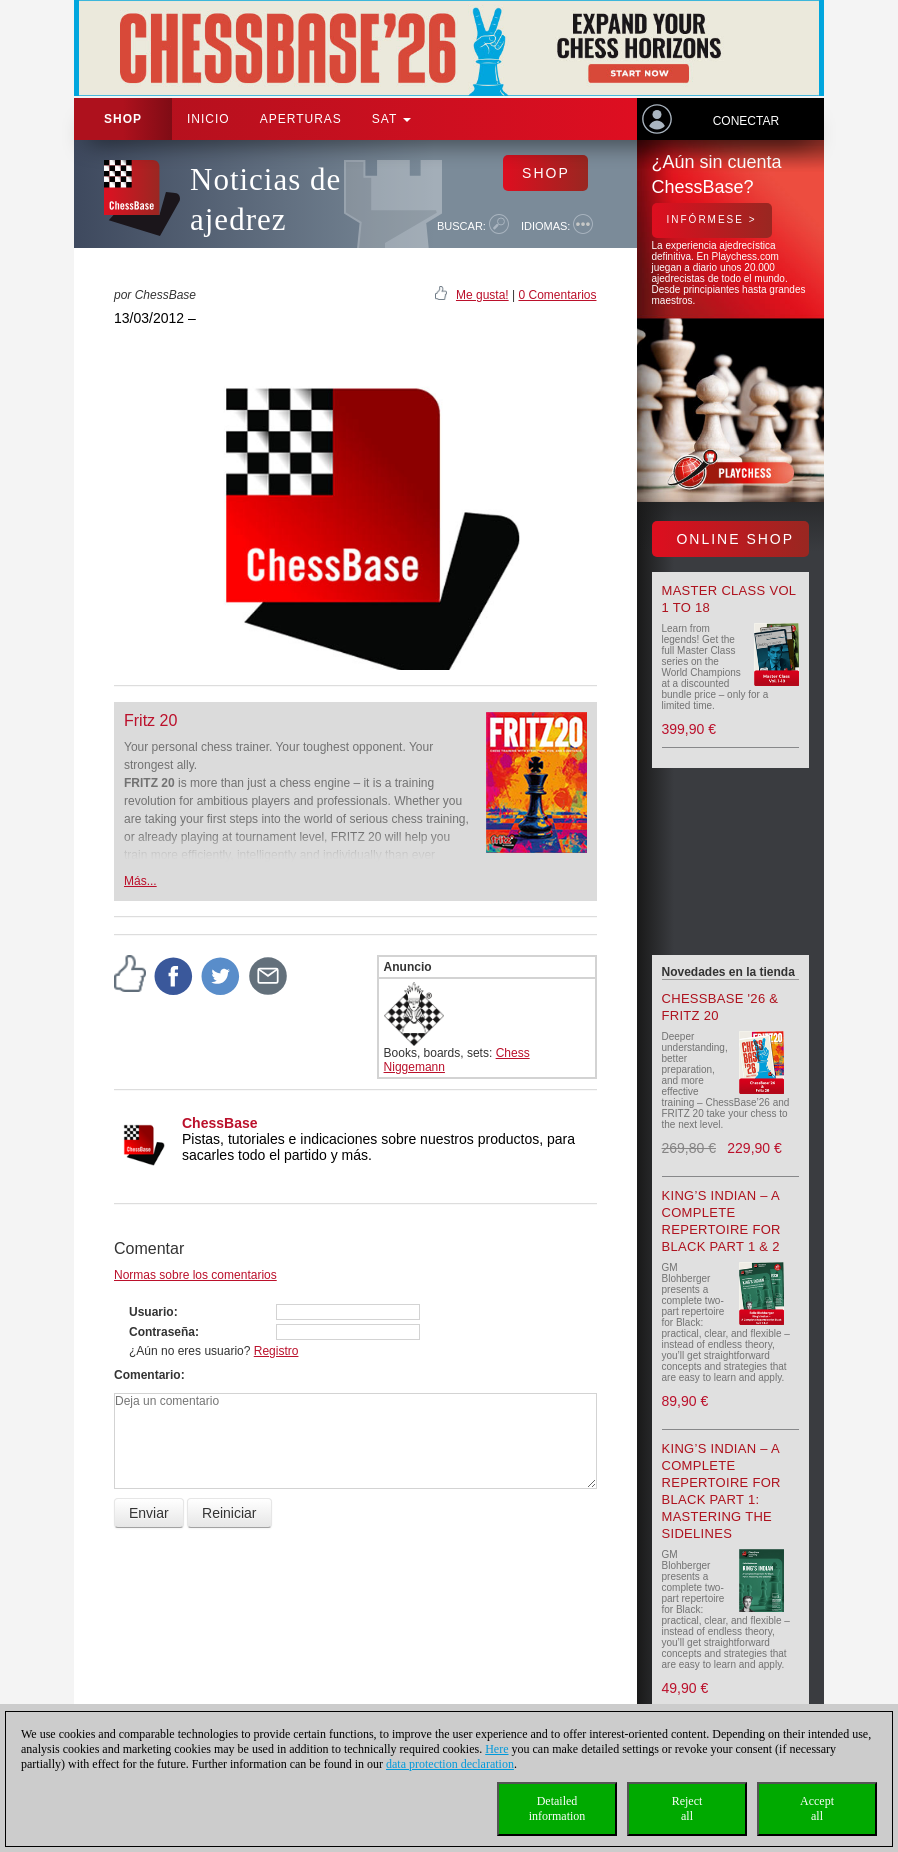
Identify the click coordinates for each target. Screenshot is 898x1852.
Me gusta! (482, 295)
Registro (276, 1351)
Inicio (208, 119)
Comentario (147, 1375)
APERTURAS (301, 119)
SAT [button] (392, 119)
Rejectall (687, 1808)
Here (496, 1749)
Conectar (746, 121)
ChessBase (220, 1123)
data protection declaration (450, 1764)
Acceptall (817, 1808)
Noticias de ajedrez (265, 199)
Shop (123, 119)
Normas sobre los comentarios (195, 1275)
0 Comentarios (557, 295)
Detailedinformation (557, 1808)
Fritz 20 (150, 720)
